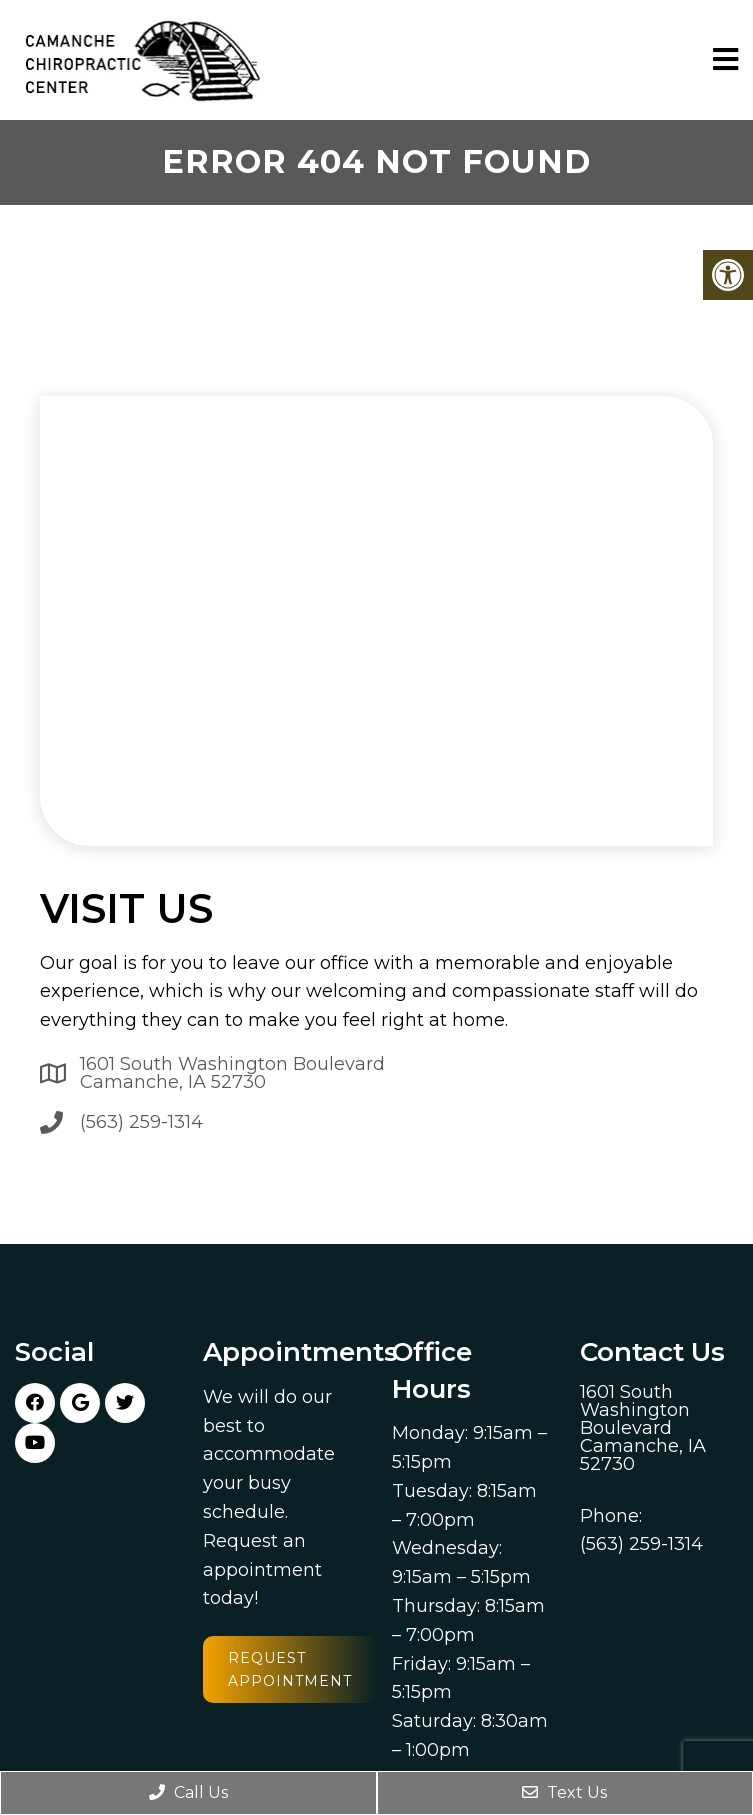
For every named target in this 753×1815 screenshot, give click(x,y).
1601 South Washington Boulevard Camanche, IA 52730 (232, 1073)
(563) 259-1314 (141, 1122)
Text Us (564, 1792)
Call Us (188, 1792)
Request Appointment (290, 1669)
